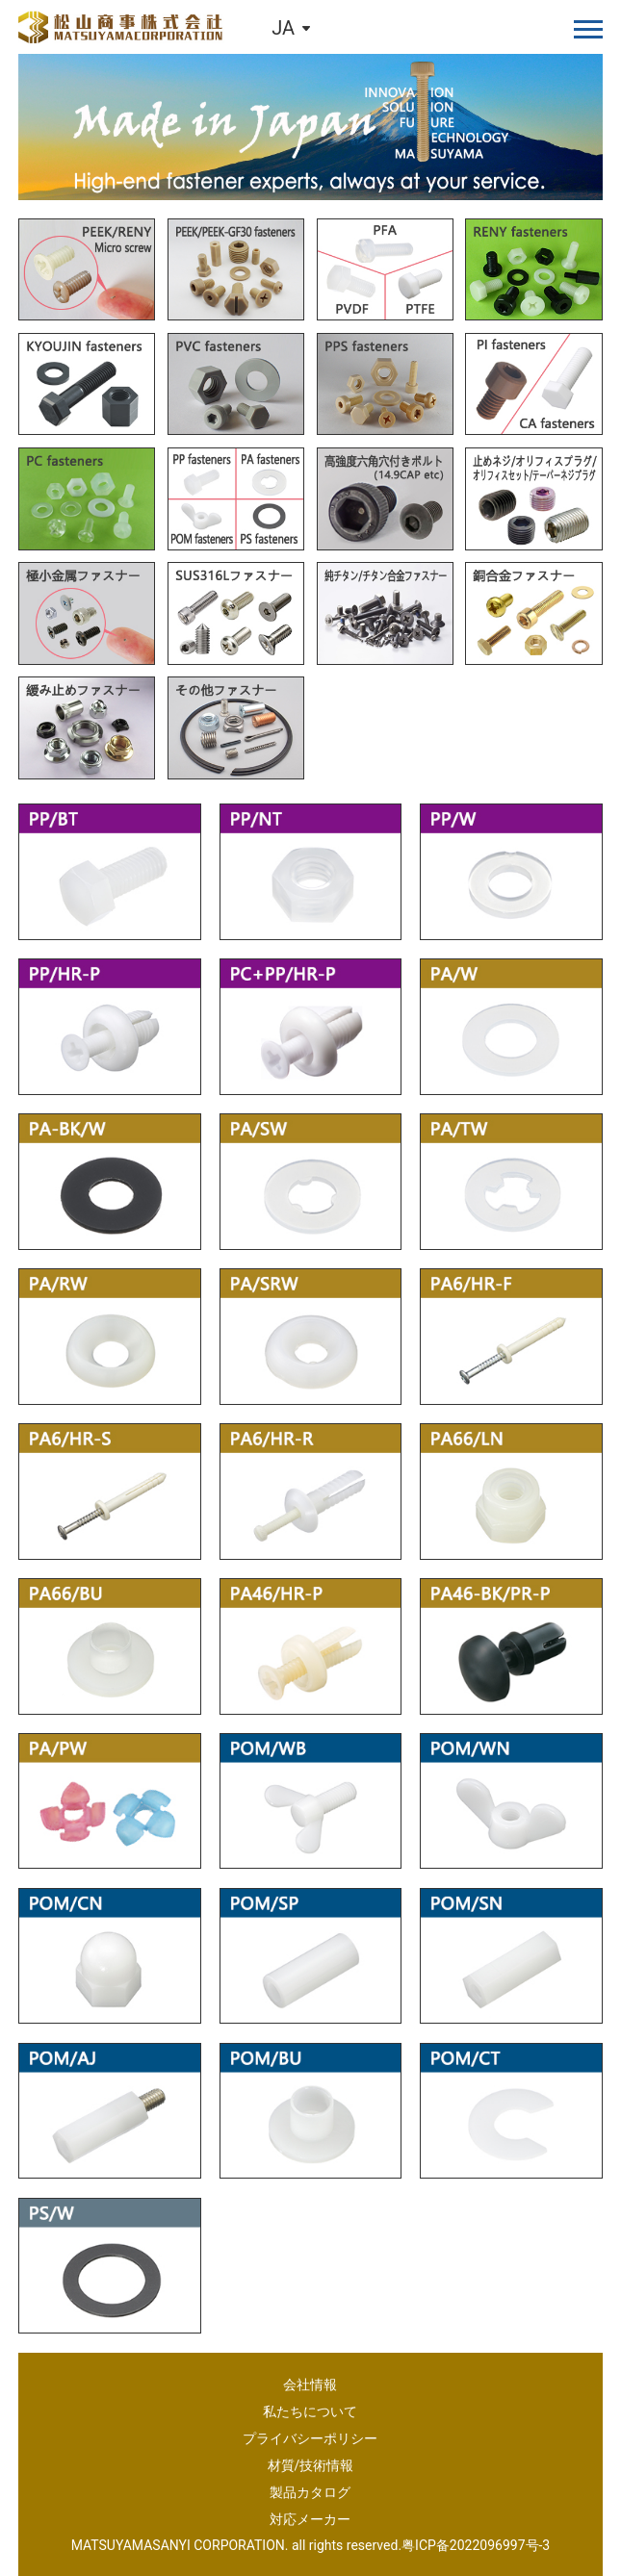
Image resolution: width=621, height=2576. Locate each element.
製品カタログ (310, 2492)
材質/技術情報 (311, 2465)
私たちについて (310, 2411)
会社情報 (310, 2384)
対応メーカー (310, 2519)
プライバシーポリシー (310, 2438)
